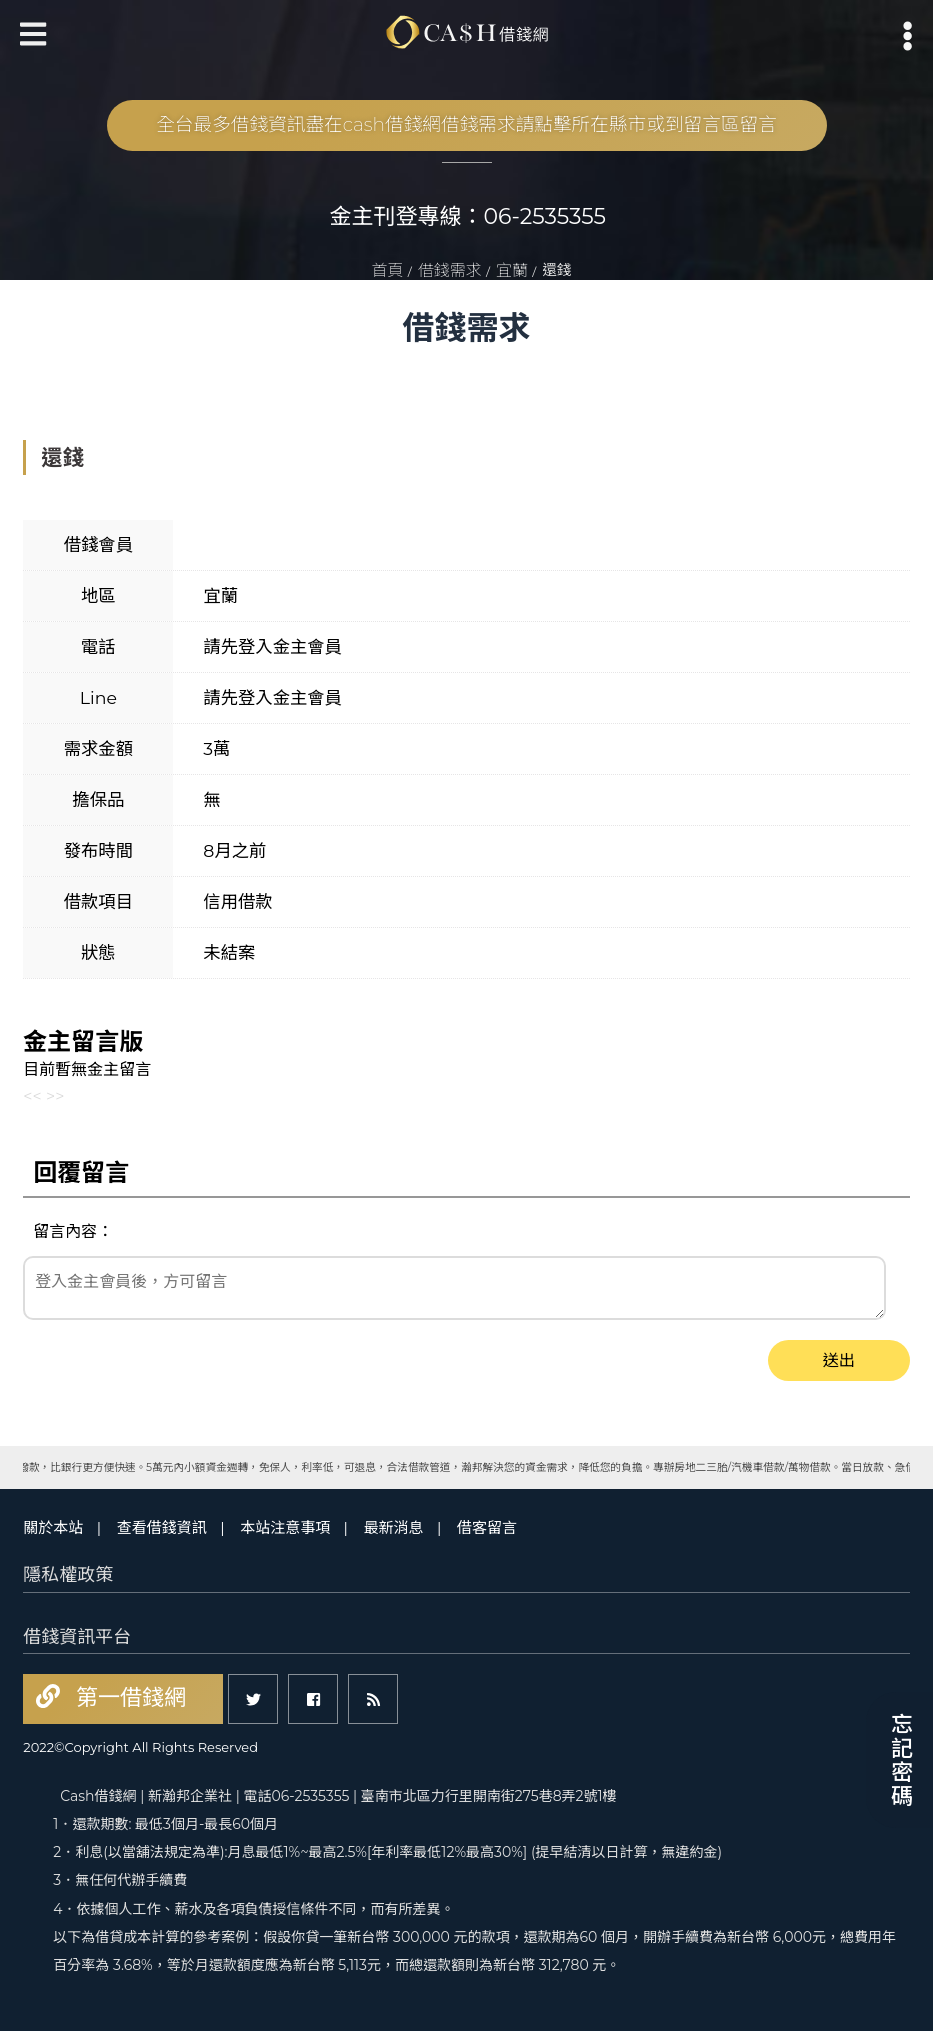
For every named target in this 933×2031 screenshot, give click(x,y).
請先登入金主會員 (272, 646)
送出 (839, 1360)
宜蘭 (512, 270)
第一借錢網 (128, 1697)
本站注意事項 (285, 1527)
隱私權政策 (68, 1575)
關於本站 (53, 1527)
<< (32, 1096)
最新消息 (394, 1527)
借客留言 (487, 1527)
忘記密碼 (899, 1760)
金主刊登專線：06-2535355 (468, 216)
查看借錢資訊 (162, 1527)
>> (55, 1096)
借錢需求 (450, 270)
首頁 (388, 270)
